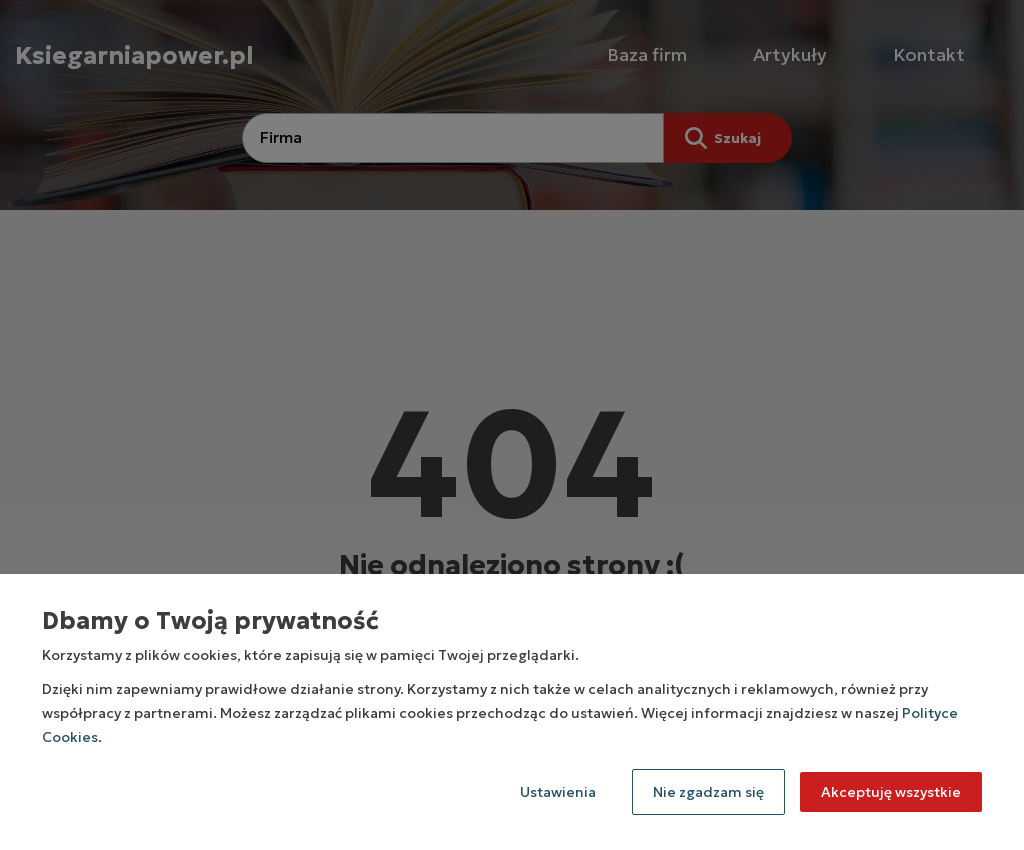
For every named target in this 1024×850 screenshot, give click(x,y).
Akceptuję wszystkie (891, 792)
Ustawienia (558, 792)
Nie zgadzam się (708, 792)
